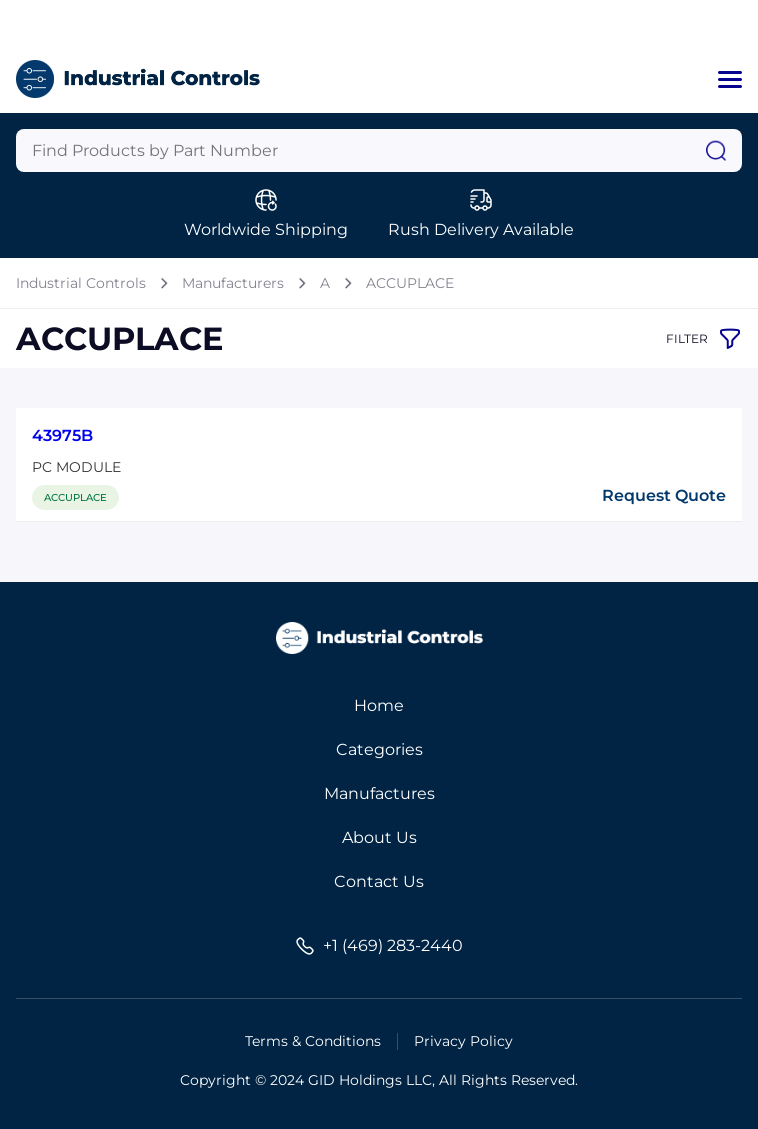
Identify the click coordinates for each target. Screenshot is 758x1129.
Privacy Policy (463, 1041)
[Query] (379, 150)
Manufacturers (233, 283)
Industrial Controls (81, 283)
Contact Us (379, 881)
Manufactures (379, 793)
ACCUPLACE (410, 283)
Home (379, 705)
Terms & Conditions (313, 1041)
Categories (379, 749)
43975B (62, 435)
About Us (379, 837)
